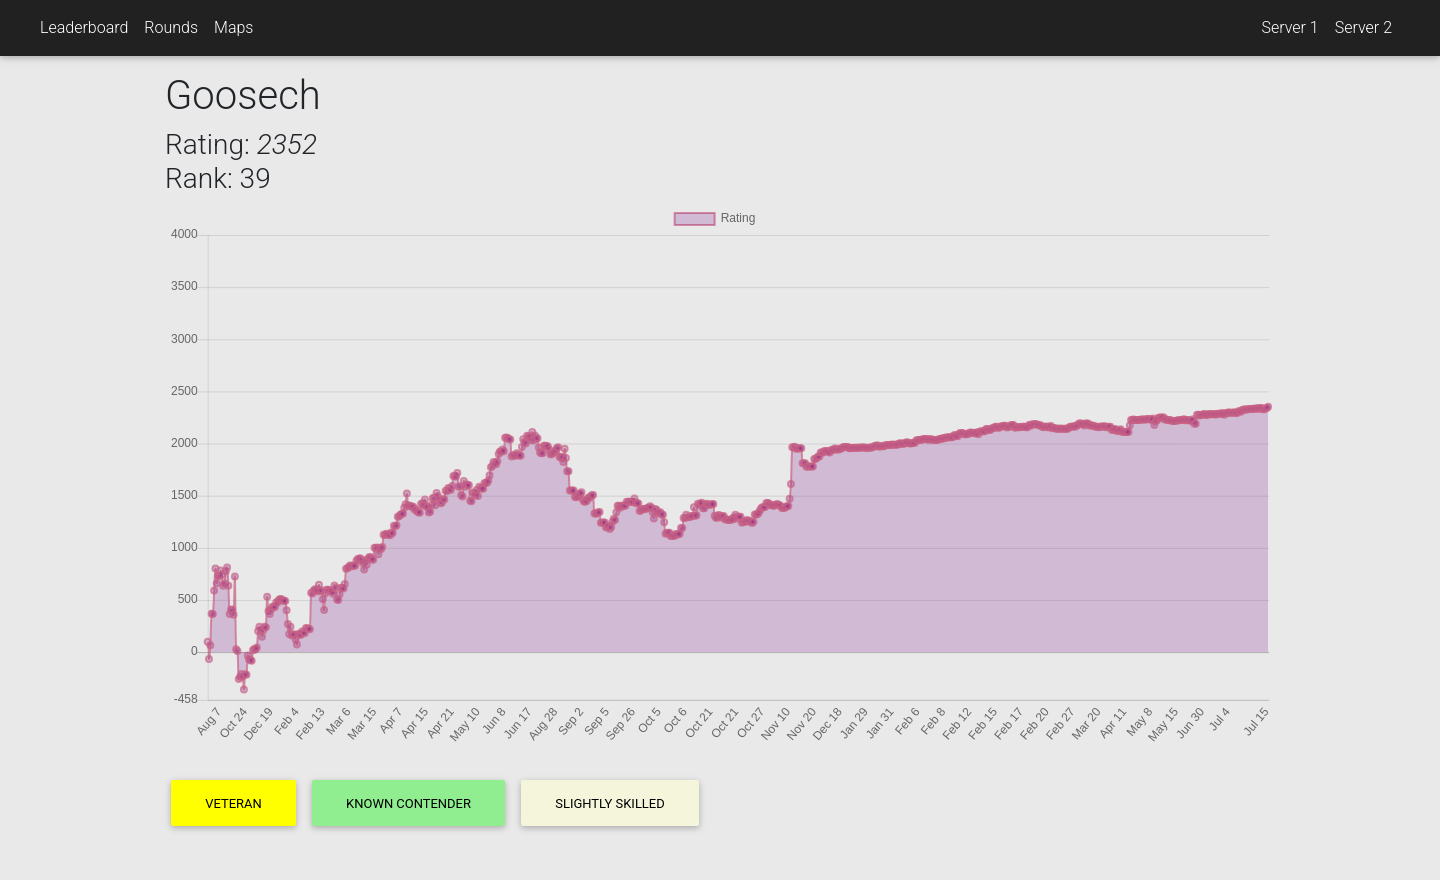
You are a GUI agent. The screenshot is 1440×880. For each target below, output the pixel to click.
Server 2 (1363, 27)
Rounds (171, 27)
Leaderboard (84, 27)
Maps (233, 27)
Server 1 (1289, 27)
